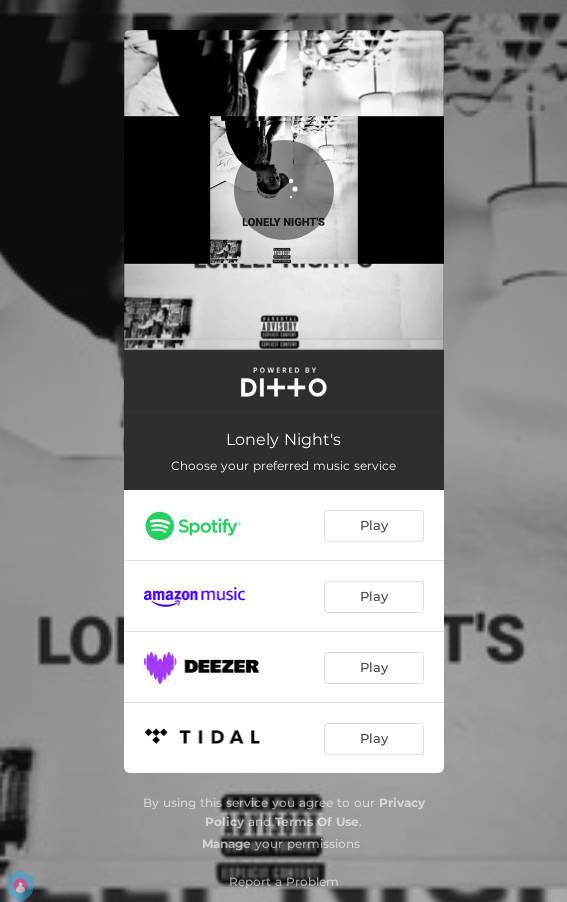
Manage (226, 843)
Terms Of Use (317, 821)
